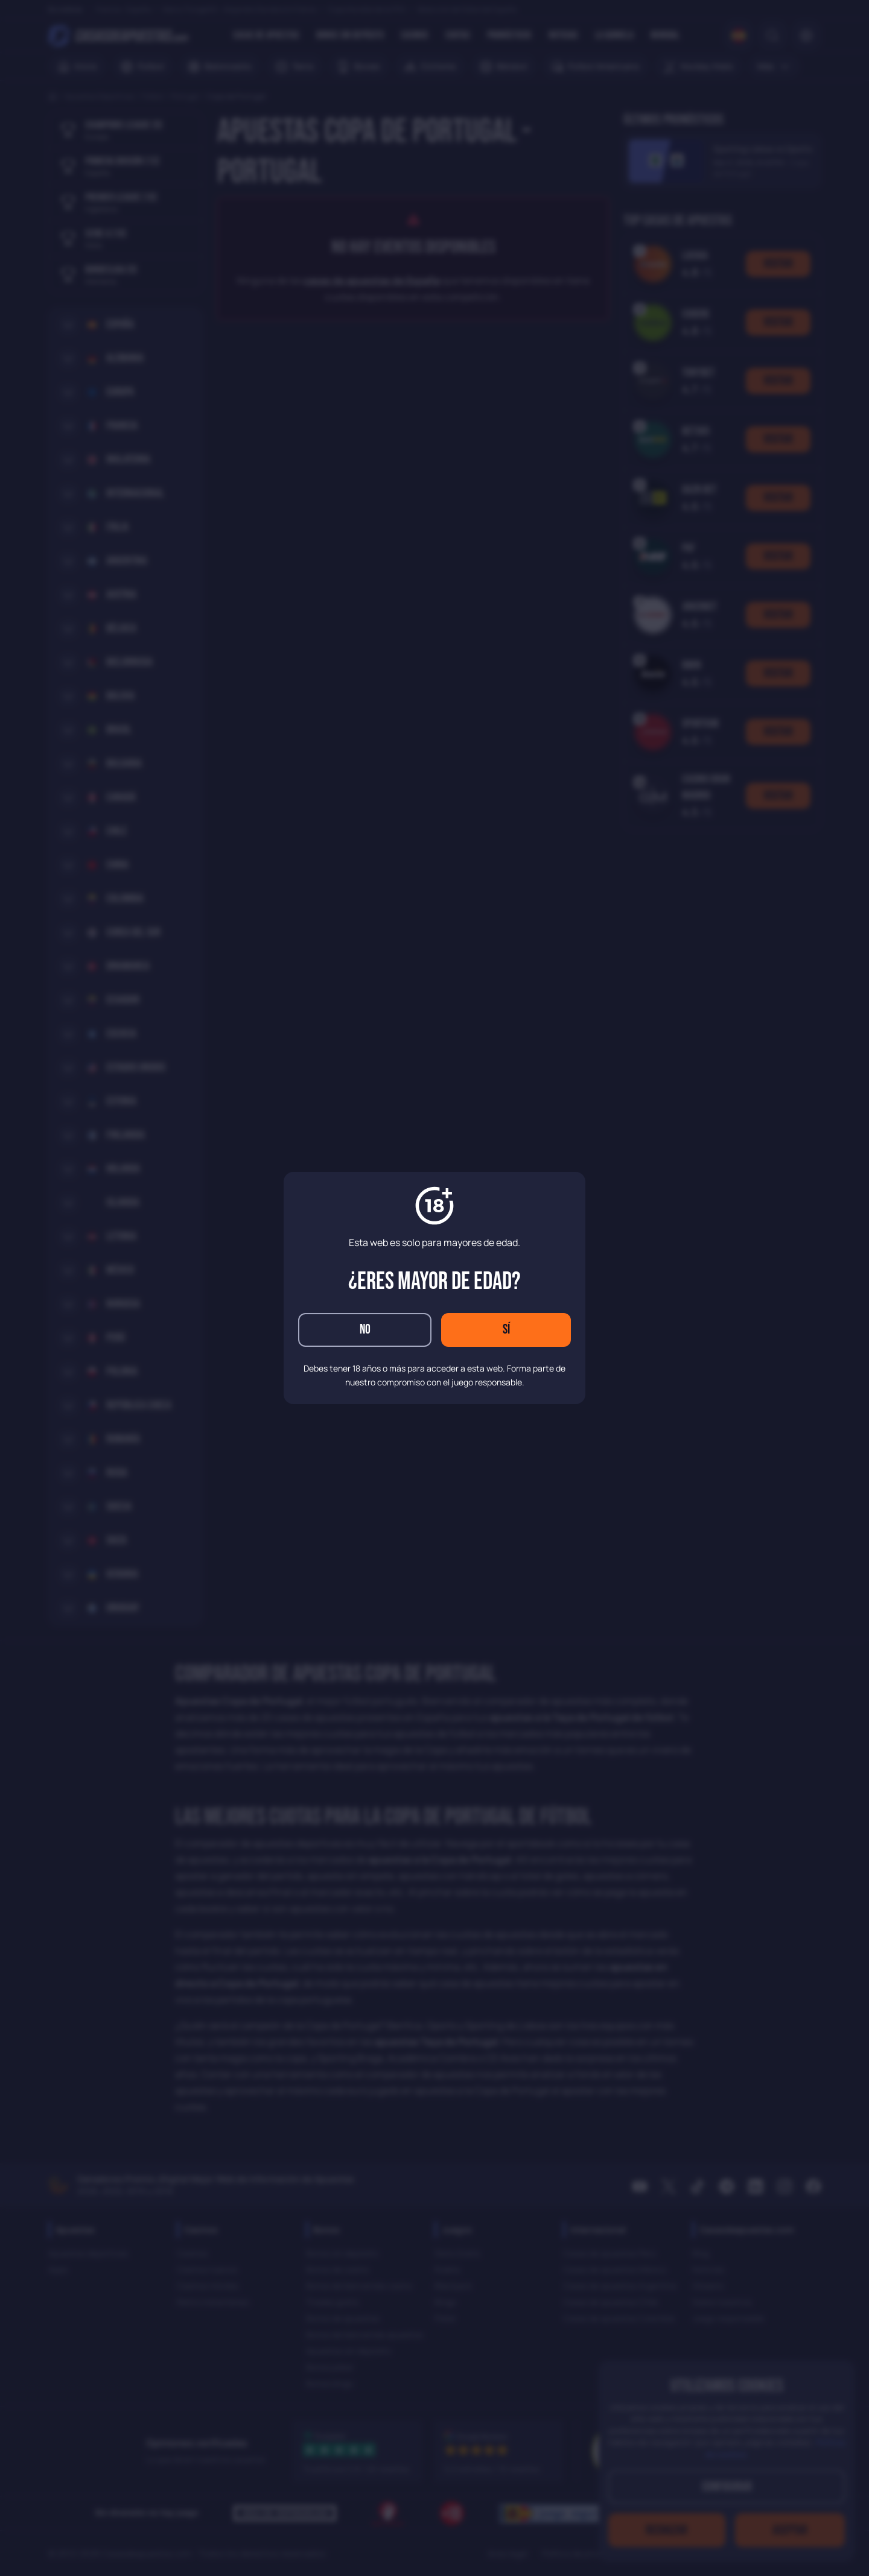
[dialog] (434, 1288)
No (365, 1329)
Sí (506, 1329)
